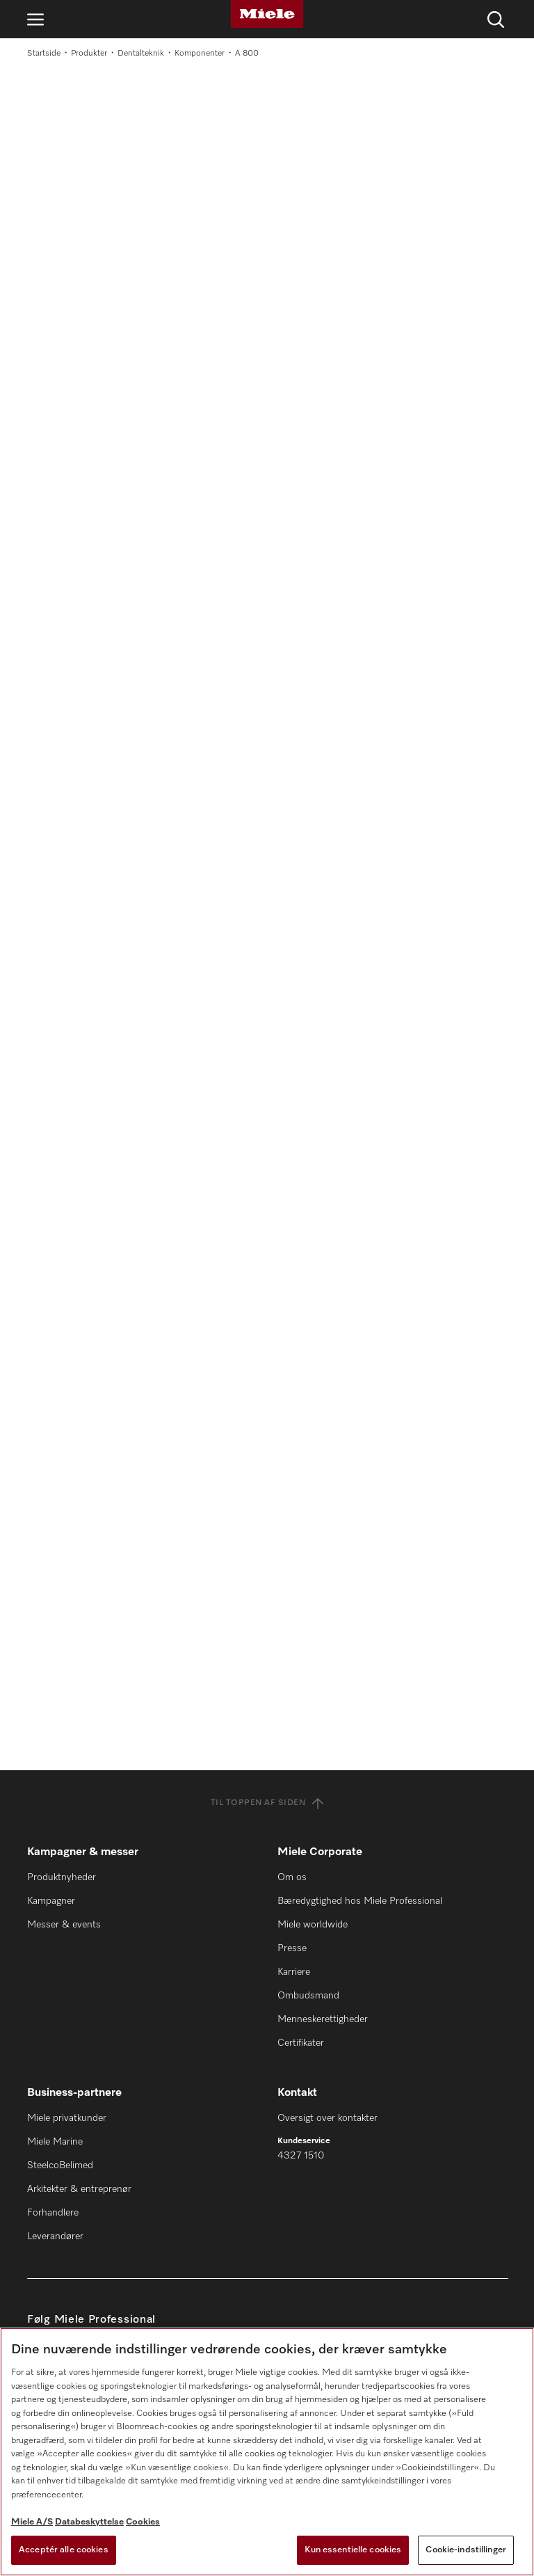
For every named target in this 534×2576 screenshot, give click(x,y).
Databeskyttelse (89, 2522)
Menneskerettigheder (322, 2019)
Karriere (293, 1972)
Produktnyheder (61, 1877)
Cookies (143, 2522)
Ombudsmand (308, 1996)
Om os (292, 1877)
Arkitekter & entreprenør (79, 2189)
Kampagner (51, 1901)
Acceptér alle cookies (63, 2549)
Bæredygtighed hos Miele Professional (359, 1901)
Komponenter (200, 53)
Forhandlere (53, 2213)
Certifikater (300, 2043)
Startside (43, 53)
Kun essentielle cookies (353, 2549)
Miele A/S (32, 2522)
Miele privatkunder (66, 2118)
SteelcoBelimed (60, 2165)
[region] (267, 2452)
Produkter (89, 53)
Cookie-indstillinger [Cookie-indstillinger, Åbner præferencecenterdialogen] (466, 2549)
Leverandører (55, 2236)
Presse (292, 1948)
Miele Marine (55, 2142)
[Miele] (267, 14)
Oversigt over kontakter (327, 2118)
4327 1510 (300, 2156)
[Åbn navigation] (35, 19)
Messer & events (64, 1925)
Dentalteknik (141, 53)
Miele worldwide (312, 1925)
